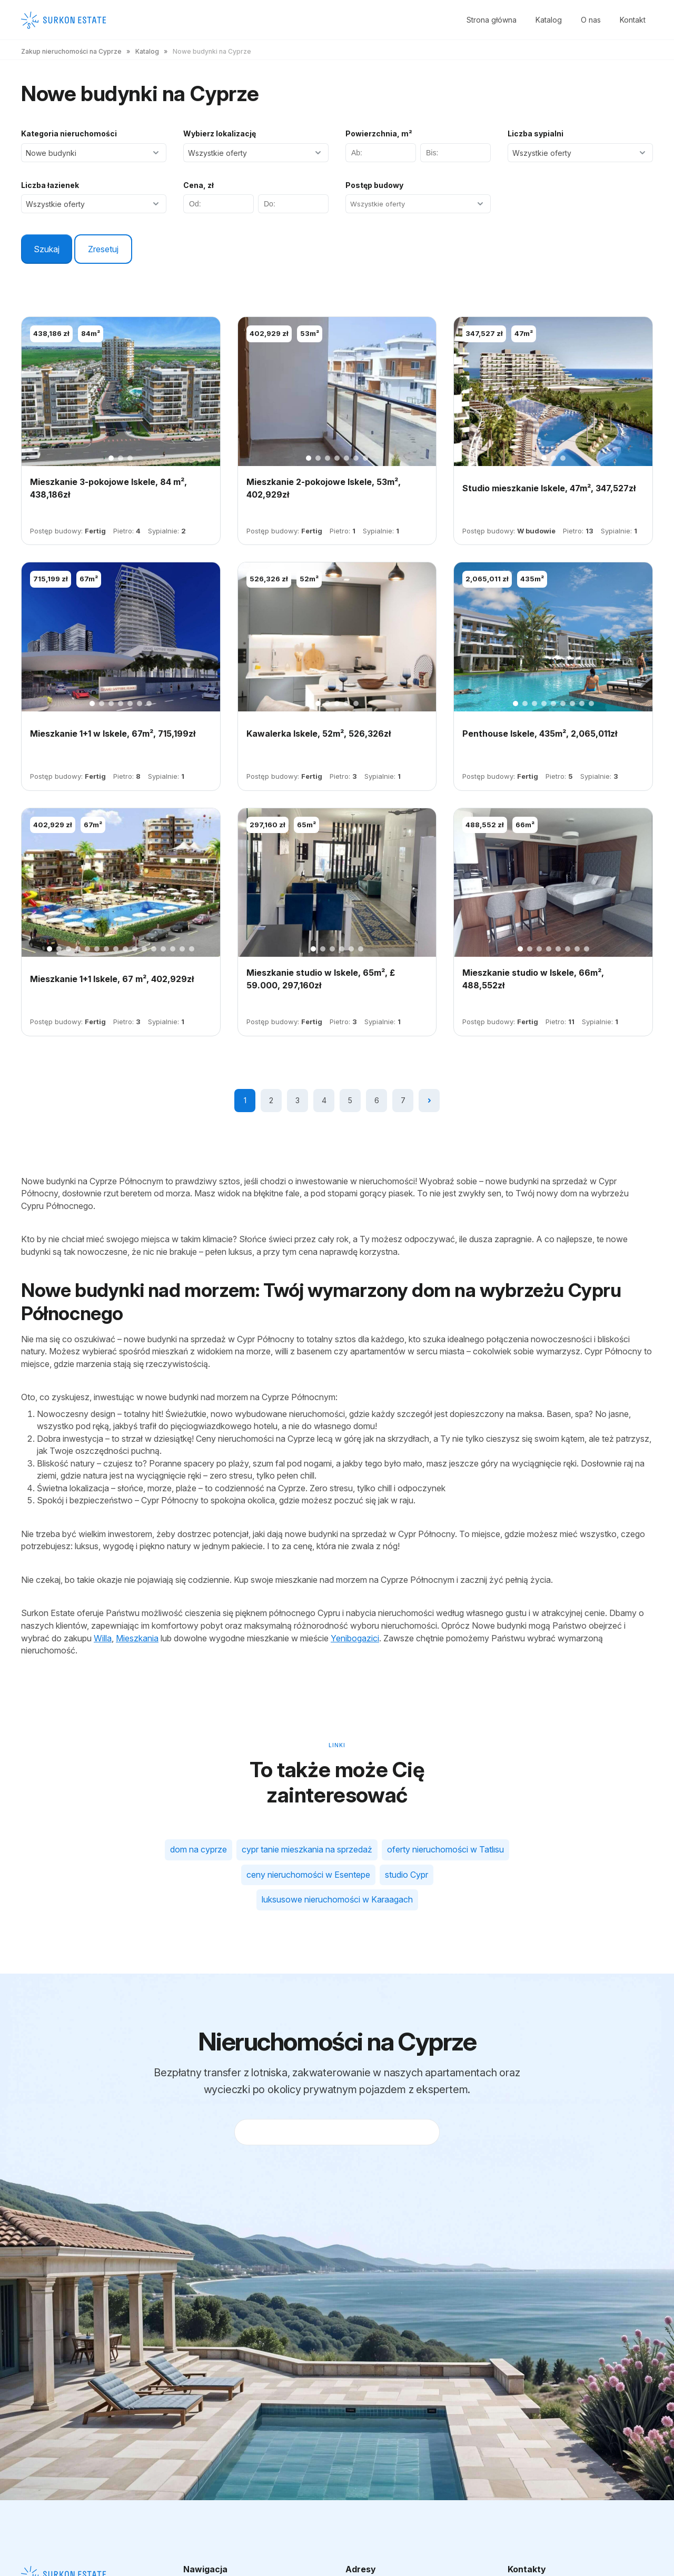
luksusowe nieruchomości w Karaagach (337, 1899)
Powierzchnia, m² (378, 133)
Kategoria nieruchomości (69, 133)
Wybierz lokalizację (219, 133)
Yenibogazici (355, 1638)
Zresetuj (103, 249)
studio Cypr (406, 1874)
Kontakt (633, 19)
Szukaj (47, 249)
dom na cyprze (198, 1849)
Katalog (549, 19)
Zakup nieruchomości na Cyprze (71, 51)
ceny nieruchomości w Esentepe (308, 1874)
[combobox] (417, 204)
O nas (591, 19)
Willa (103, 1638)
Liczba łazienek (50, 185)
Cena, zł (198, 185)
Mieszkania (137, 1638)
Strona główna (492, 19)
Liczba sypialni (535, 133)
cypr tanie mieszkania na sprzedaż (307, 1849)
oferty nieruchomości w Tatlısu (445, 1849)
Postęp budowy (374, 185)
